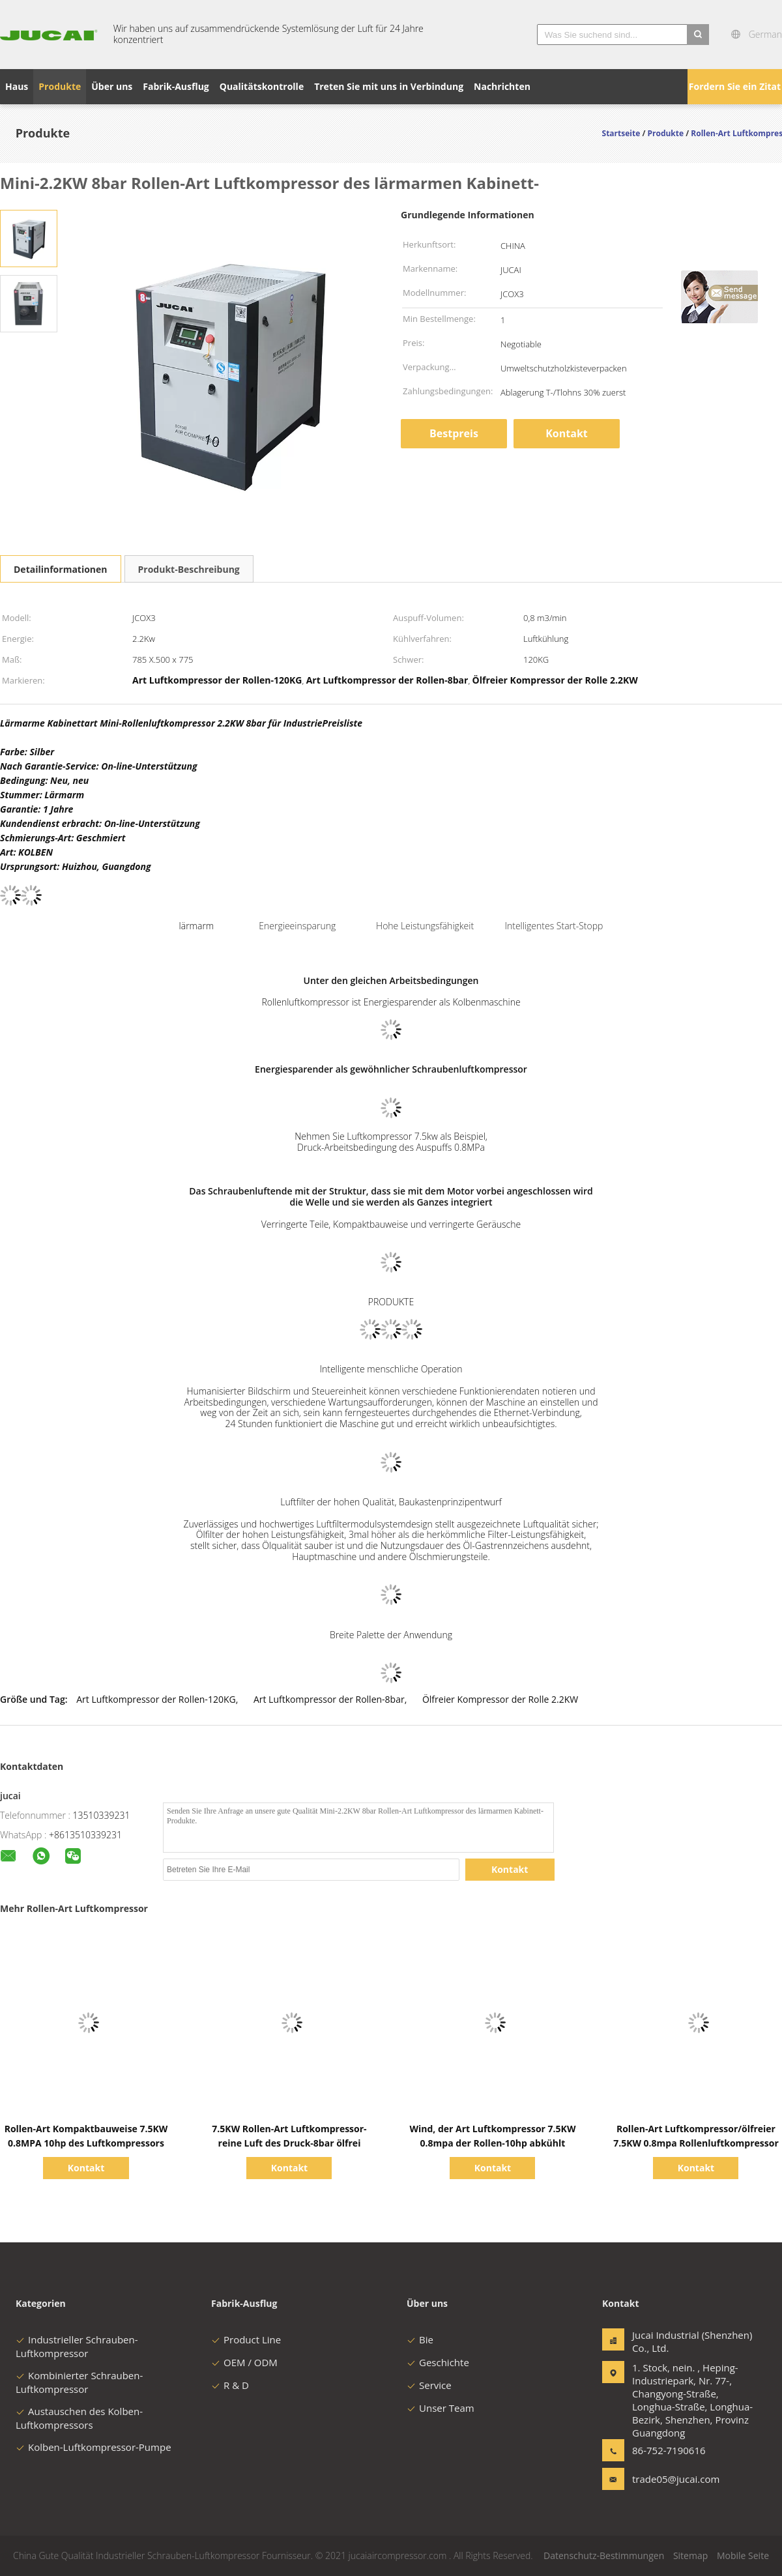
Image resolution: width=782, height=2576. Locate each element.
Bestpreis (453, 433)
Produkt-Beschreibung (189, 569)
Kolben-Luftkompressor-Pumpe (93, 2446)
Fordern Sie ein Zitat (735, 86)
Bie (420, 2339)
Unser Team (440, 2407)
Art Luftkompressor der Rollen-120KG (155, 1699)
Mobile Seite (743, 2555)
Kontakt (566, 433)
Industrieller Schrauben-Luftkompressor (77, 2346)
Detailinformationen (61, 569)
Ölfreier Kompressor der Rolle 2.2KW (500, 1699)
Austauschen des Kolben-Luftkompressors (79, 2418)
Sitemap (690, 2555)
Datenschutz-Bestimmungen (603, 2555)
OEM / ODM (244, 2362)
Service (429, 2385)
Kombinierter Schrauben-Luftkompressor (79, 2382)
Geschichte (438, 2362)
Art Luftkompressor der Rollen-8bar (329, 1699)
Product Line (246, 2339)
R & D (230, 2385)
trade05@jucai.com (673, 2478)
